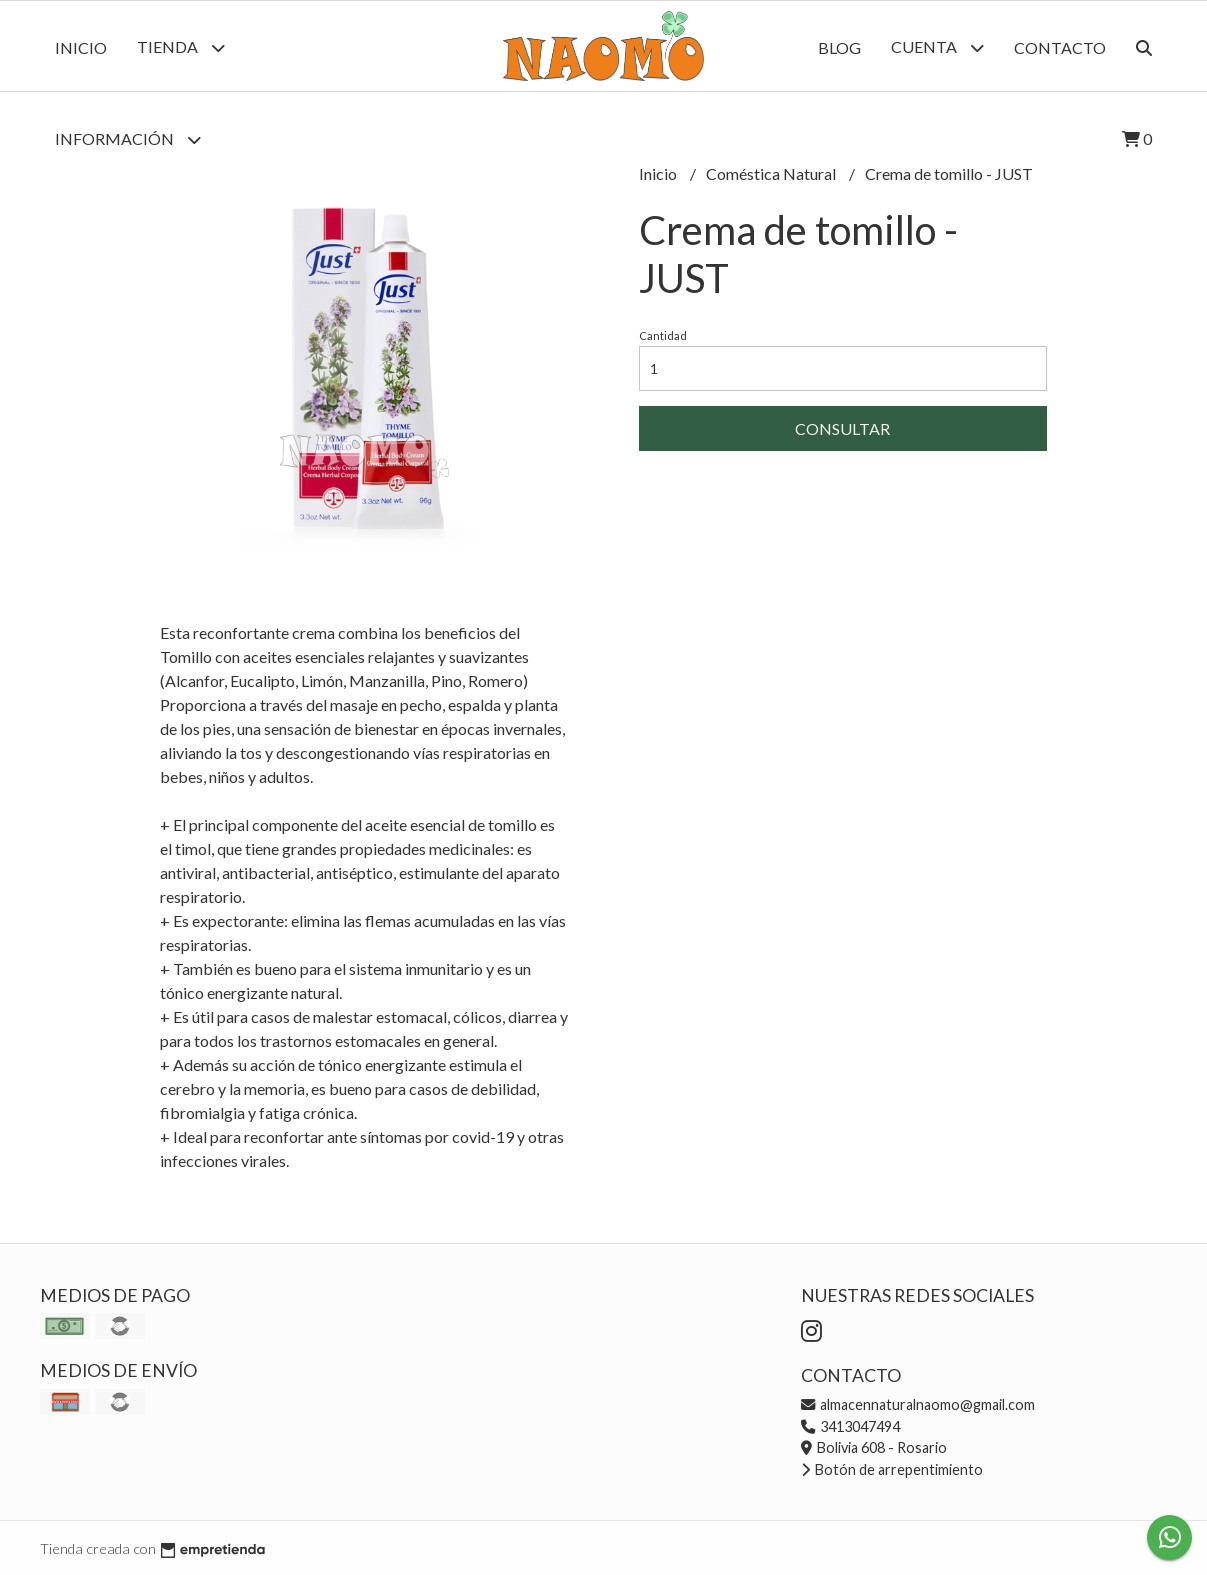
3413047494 (850, 1426)
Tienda (181, 47)
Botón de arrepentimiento (892, 1469)
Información (128, 139)
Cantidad (663, 335)
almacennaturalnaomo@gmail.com (918, 1404)
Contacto (1060, 47)
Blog (839, 47)
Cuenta (937, 47)
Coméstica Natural (772, 173)
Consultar (842, 428)
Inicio (81, 47)
